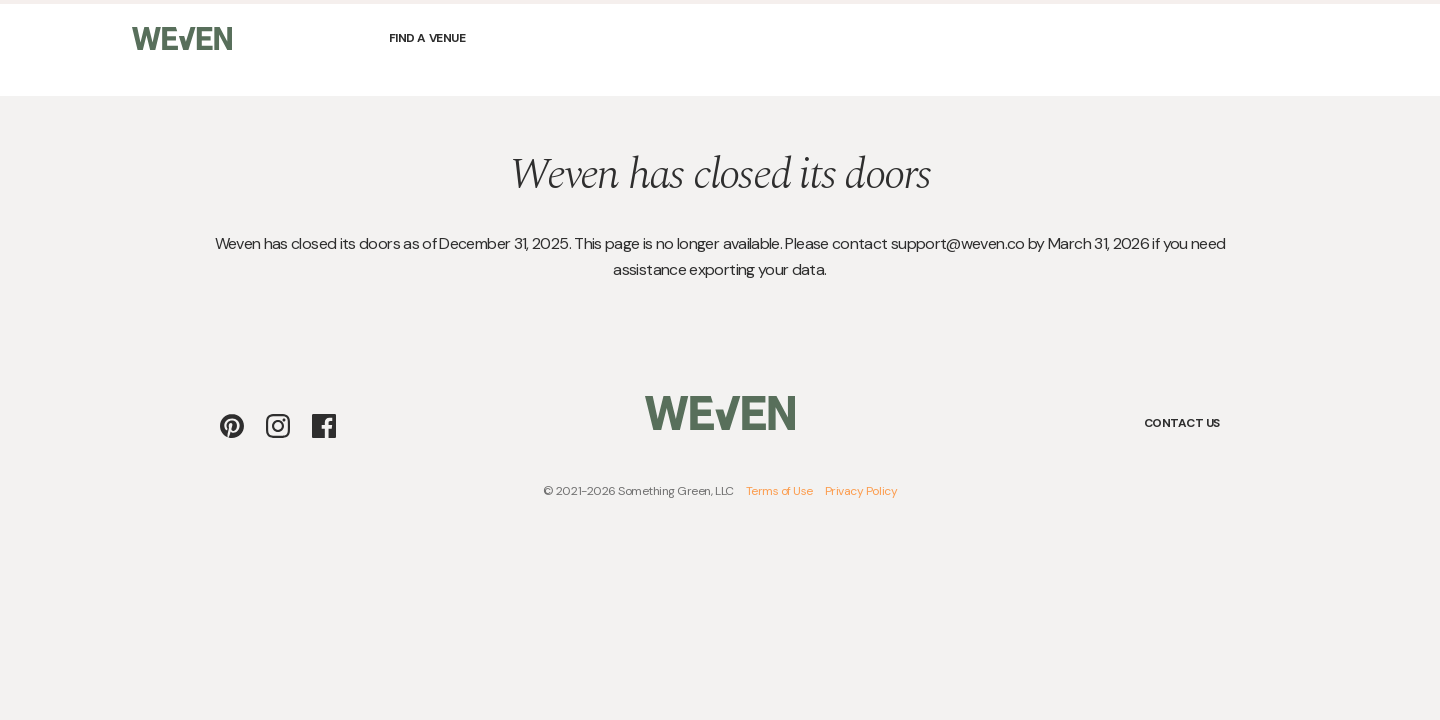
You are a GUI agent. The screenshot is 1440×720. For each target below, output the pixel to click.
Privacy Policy (861, 491)
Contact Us (1182, 423)
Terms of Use (779, 491)
